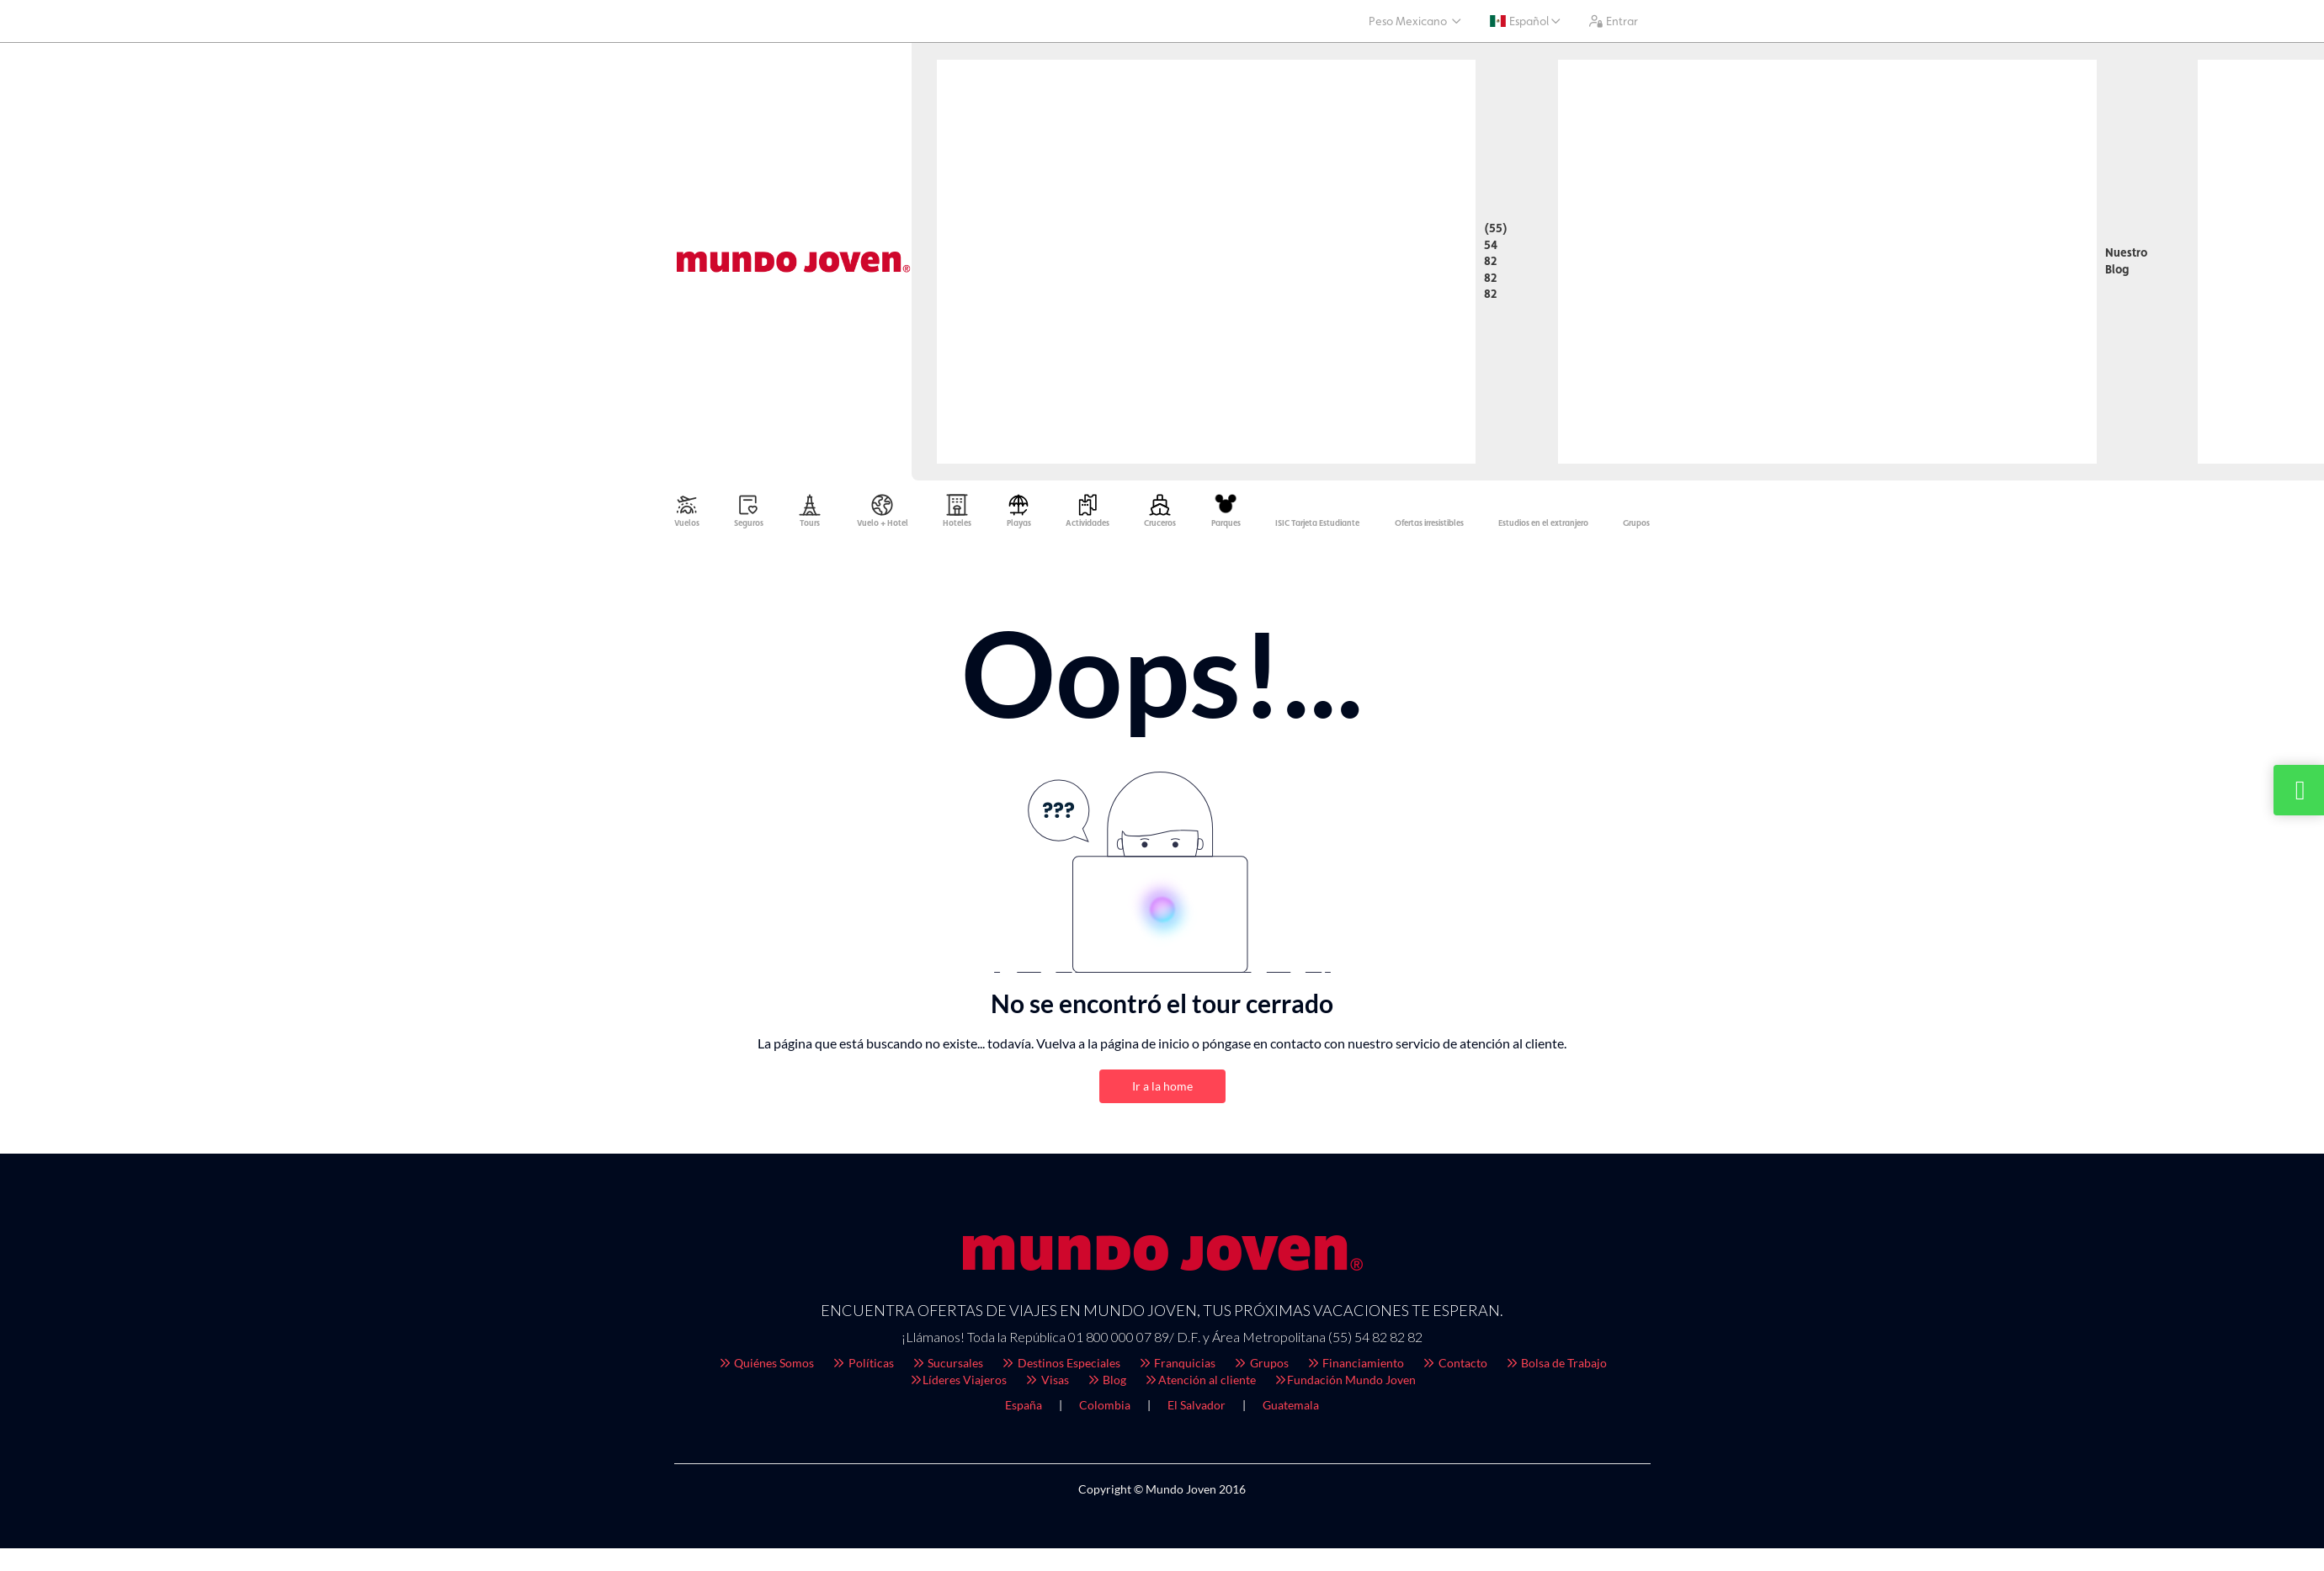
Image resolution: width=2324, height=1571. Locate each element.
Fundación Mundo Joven (1345, 1384)
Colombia (1104, 1409)
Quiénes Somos (766, 1367)
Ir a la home (1162, 1090)
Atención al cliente (1199, 1384)
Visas (1046, 1384)
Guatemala (1291, 1409)
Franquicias (1176, 1367)
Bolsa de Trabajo (1556, 1367)
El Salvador (1196, 1409)
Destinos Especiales (1060, 1367)
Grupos (1260, 1367)
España (1023, 1409)
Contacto (1454, 1367)
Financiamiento (1355, 1367)
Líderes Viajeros (958, 1384)
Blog (1106, 1384)
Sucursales (947, 1367)
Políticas (862, 1367)
